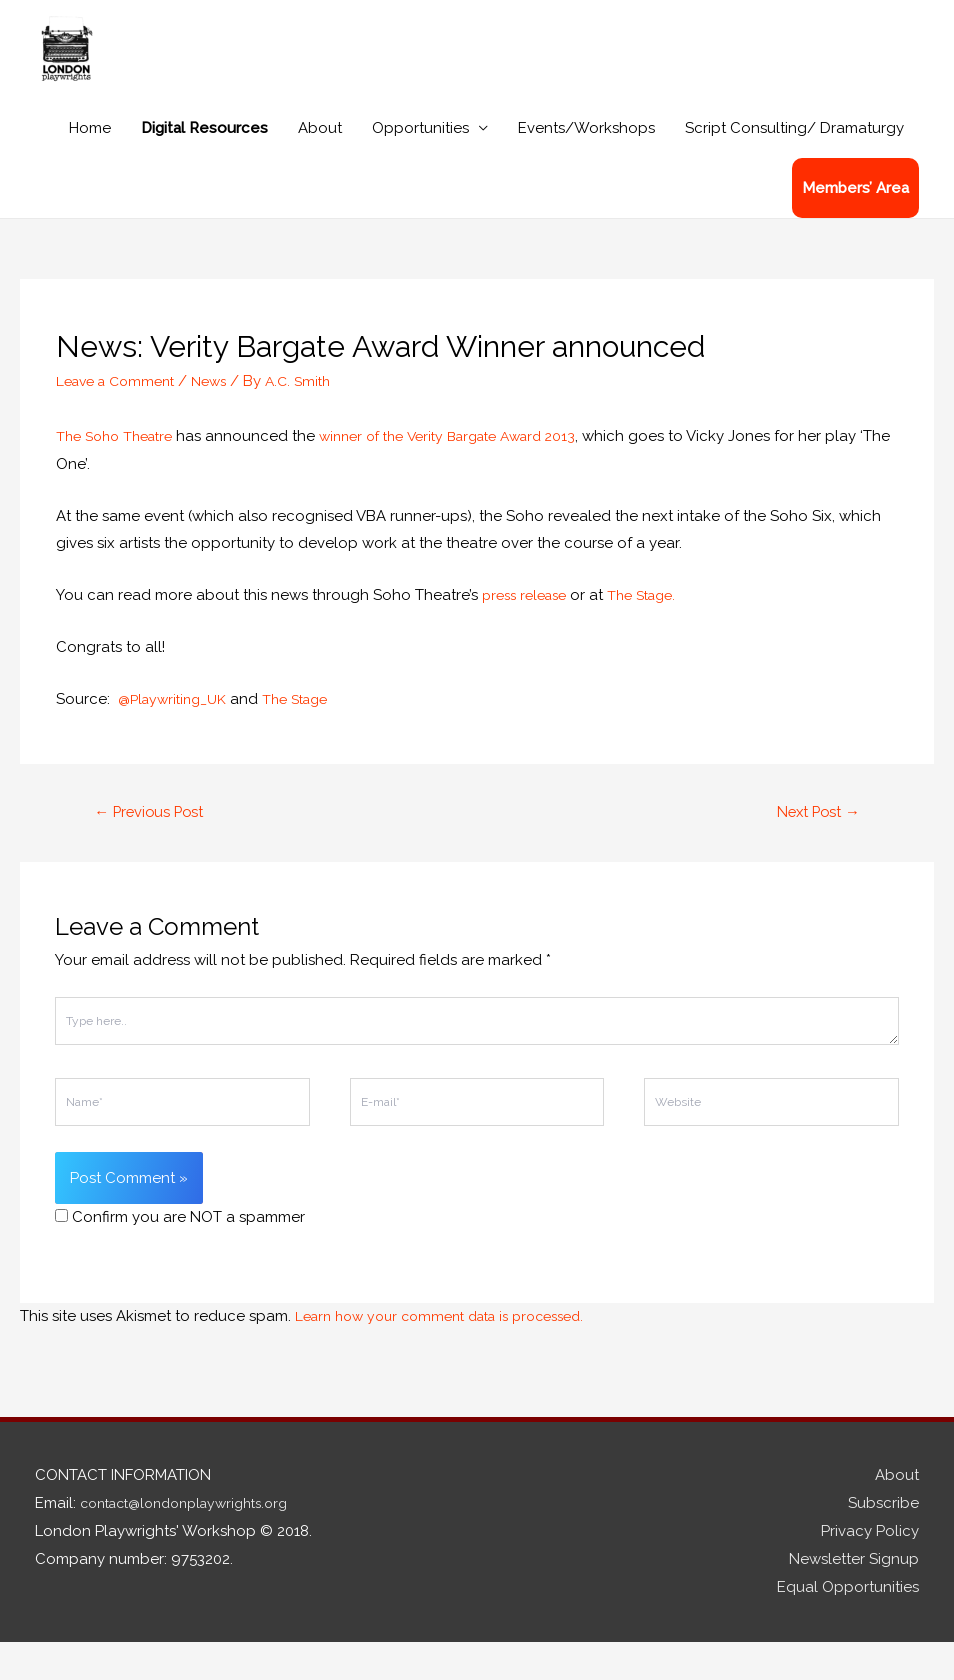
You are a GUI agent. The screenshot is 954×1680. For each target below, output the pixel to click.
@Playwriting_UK (177, 735)
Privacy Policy (870, 1570)
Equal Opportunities (848, 1625)
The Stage (308, 735)
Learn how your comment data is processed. (453, 1355)
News (222, 417)
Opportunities (420, 164)
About (320, 164)
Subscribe (883, 1542)
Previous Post (156, 848)
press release (531, 631)
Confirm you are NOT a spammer (180, 1256)
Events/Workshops (586, 164)
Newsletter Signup (854, 1598)
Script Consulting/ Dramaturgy (794, 164)
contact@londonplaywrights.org (195, 1542)
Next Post (811, 848)
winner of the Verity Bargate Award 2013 (471, 472)
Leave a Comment (121, 417)
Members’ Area (855, 224)
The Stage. (655, 631)
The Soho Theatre (120, 472)
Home (90, 164)
